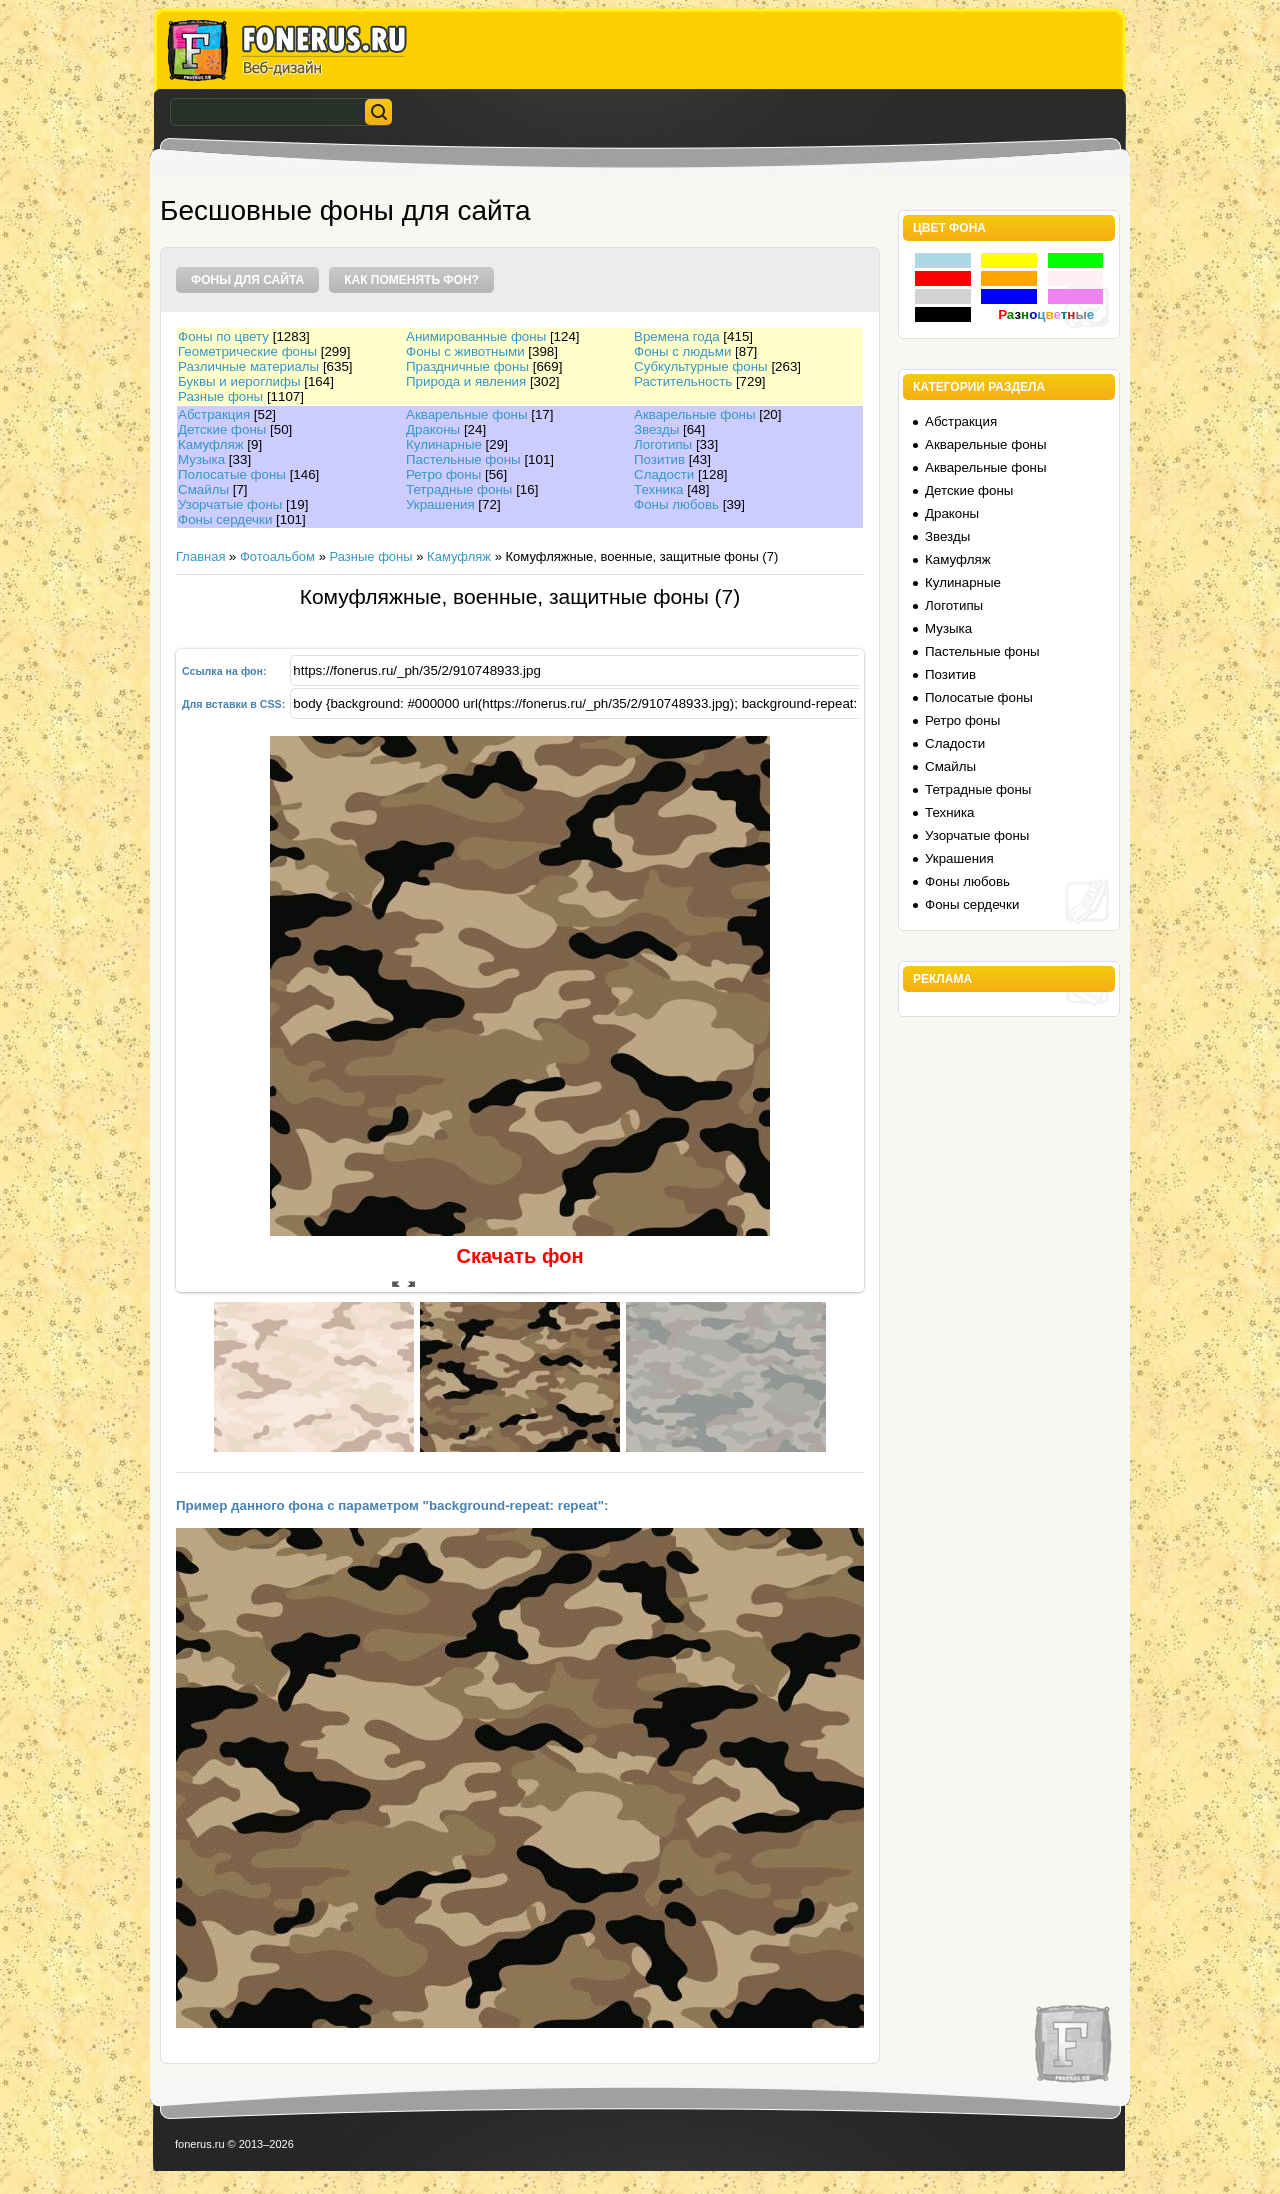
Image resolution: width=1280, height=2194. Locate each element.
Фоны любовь (676, 504)
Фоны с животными (465, 351)
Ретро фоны (443, 474)
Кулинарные (444, 444)
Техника (659, 489)
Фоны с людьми (682, 351)
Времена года (677, 336)
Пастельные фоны (463, 459)
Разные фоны (220, 396)
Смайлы (203, 489)
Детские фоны (222, 429)
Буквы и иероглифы (239, 381)
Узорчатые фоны (230, 504)
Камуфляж (211, 444)
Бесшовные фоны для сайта (345, 210)
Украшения (440, 504)
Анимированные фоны (476, 336)
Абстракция (214, 414)
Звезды (656, 429)
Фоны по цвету (223, 336)
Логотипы (663, 444)
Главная (200, 556)
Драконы (433, 429)
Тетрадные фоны (459, 489)
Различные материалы (248, 366)
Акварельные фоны (467, 414)
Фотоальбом (277, 556)
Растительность (683, 381)
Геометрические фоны (247, 351)
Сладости (664, 474)
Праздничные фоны (467, 366)
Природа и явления (466, 381)
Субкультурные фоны (701, 366)
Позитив (659, 459)
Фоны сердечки (225, 519)
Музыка (201, 459)
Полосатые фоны (232, 474)
